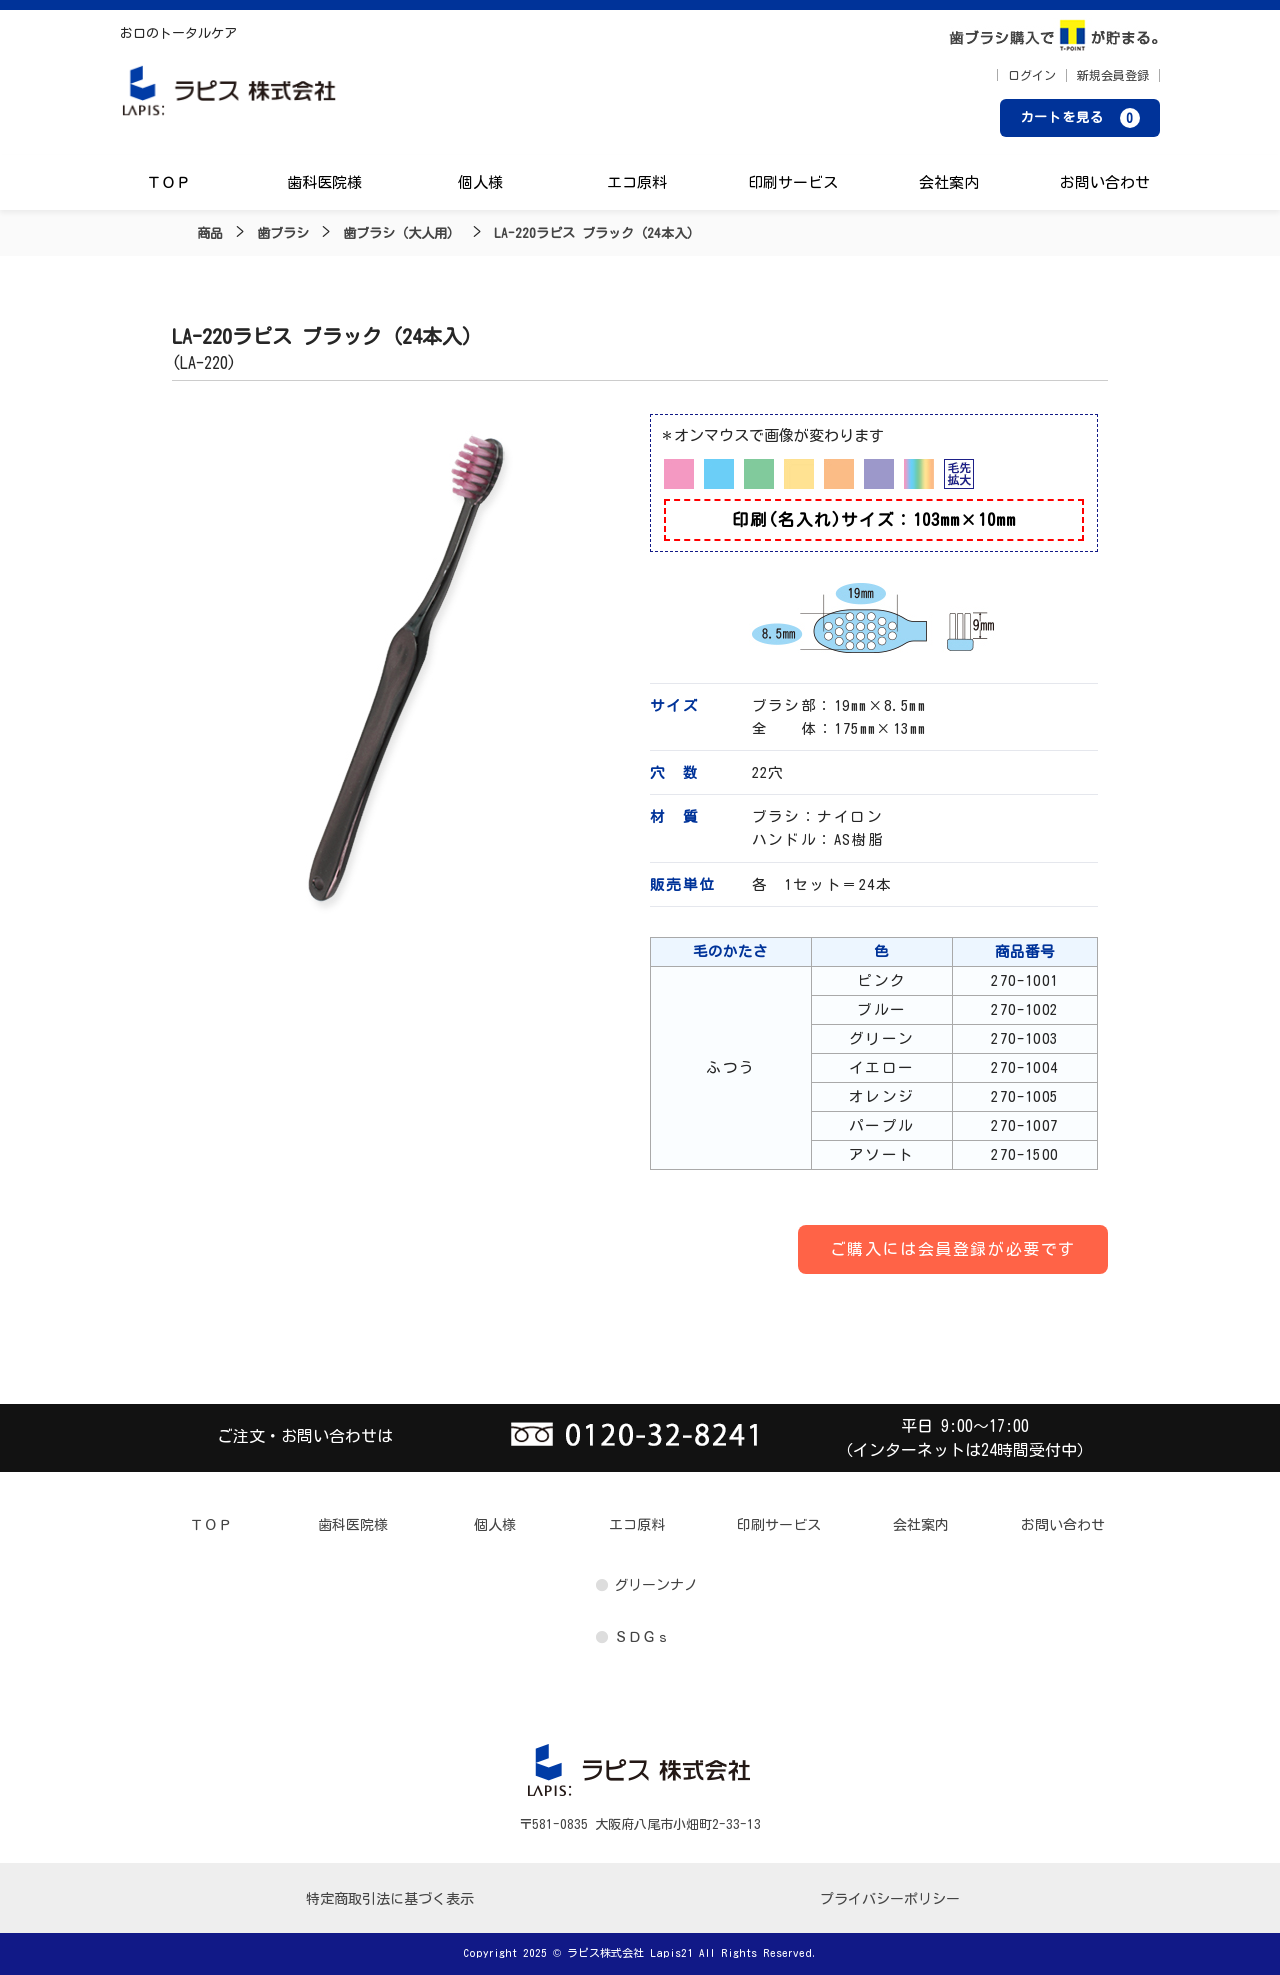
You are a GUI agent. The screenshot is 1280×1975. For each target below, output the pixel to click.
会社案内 (949, 182)
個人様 (480, 182)
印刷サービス (793, 182)
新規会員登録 (1113, 75)
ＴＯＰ (168, 182)
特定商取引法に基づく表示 (390, 1899)
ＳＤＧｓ (642, 1637)
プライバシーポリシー (890, 1899)
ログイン (1032, 75)
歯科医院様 (324, 182)
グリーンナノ (656, 1585)
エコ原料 (637, 182)
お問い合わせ (1105, 182)
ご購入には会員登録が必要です (953, 1249)
